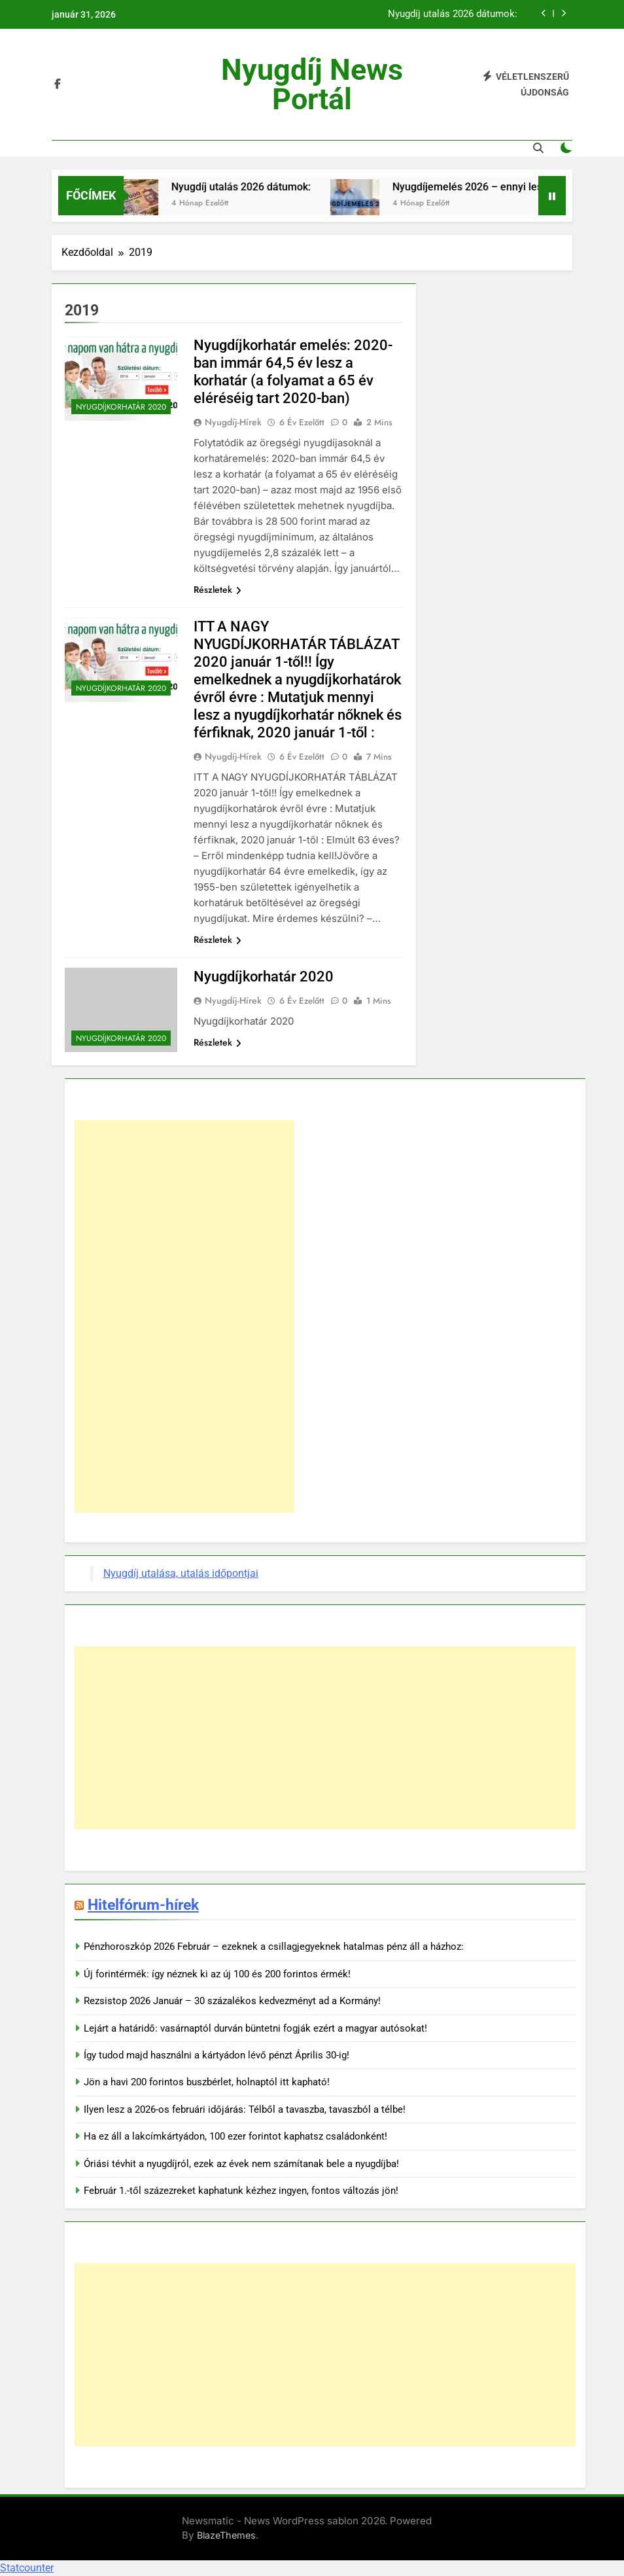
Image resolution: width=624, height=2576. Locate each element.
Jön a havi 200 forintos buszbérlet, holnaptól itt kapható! (207, 2082)
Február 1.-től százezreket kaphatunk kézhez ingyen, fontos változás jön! (241, 2191)
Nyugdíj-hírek (233, 422)
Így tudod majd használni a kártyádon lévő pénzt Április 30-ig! (216, 2055)
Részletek (217, 589)
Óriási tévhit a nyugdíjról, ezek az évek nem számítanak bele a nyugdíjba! (241, 2164)
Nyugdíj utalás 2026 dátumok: (452, 14)
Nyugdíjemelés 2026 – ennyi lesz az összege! (507, 187)
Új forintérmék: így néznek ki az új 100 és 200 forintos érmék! (217, 1974)
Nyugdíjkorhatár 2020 (121, 407)
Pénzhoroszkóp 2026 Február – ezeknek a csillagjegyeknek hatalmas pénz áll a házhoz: (274, 1946)
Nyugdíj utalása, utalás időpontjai (180, 1573)
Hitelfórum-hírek (143, 1905)
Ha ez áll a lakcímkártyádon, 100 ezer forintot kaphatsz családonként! (235, 2136)
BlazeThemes (226, 2535)
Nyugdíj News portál (312, 84)
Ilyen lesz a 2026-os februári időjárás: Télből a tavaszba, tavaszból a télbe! (245, 2109)
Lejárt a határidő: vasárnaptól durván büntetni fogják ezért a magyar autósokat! (255, 2028)
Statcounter (27, 2568)
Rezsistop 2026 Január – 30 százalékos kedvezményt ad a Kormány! (232, 2001)
